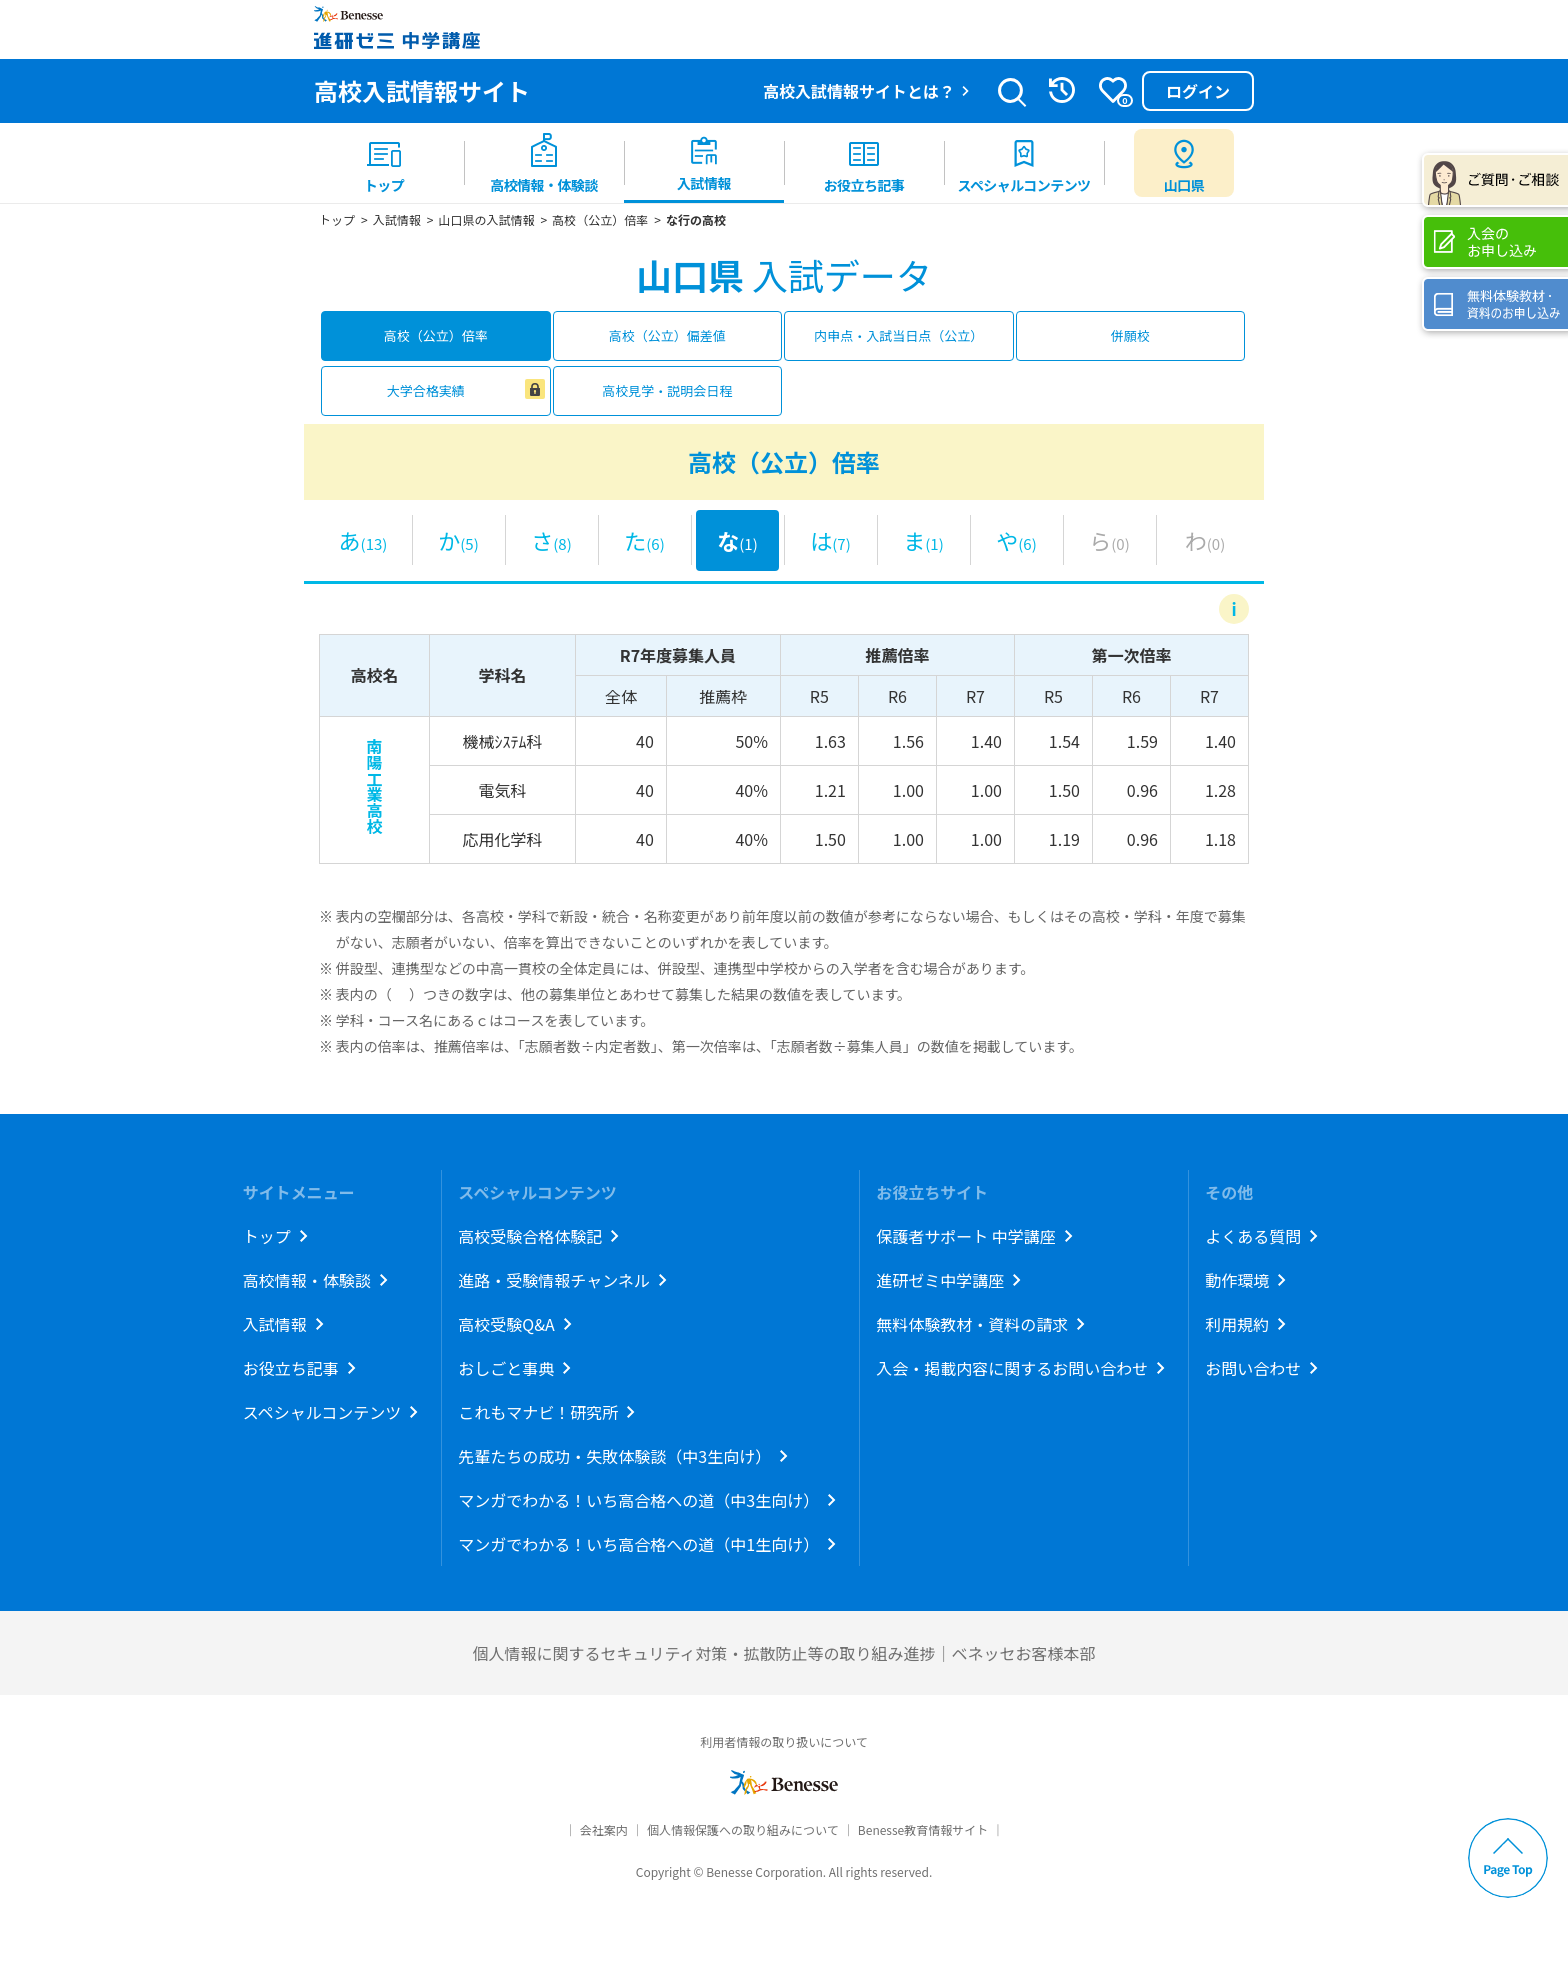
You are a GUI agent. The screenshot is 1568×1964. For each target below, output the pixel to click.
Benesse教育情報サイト (923, 1829)
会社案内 (604, 1829)
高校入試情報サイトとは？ (859, 91)
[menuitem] (384, 163)
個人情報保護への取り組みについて (743, 1829)
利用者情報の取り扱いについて (784, 1741)
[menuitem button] (1184, 163)
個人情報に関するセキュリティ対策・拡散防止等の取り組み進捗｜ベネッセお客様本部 (783, 1653)
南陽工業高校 (374, 786)
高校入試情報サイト (422, 90)
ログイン (1198, 91)
